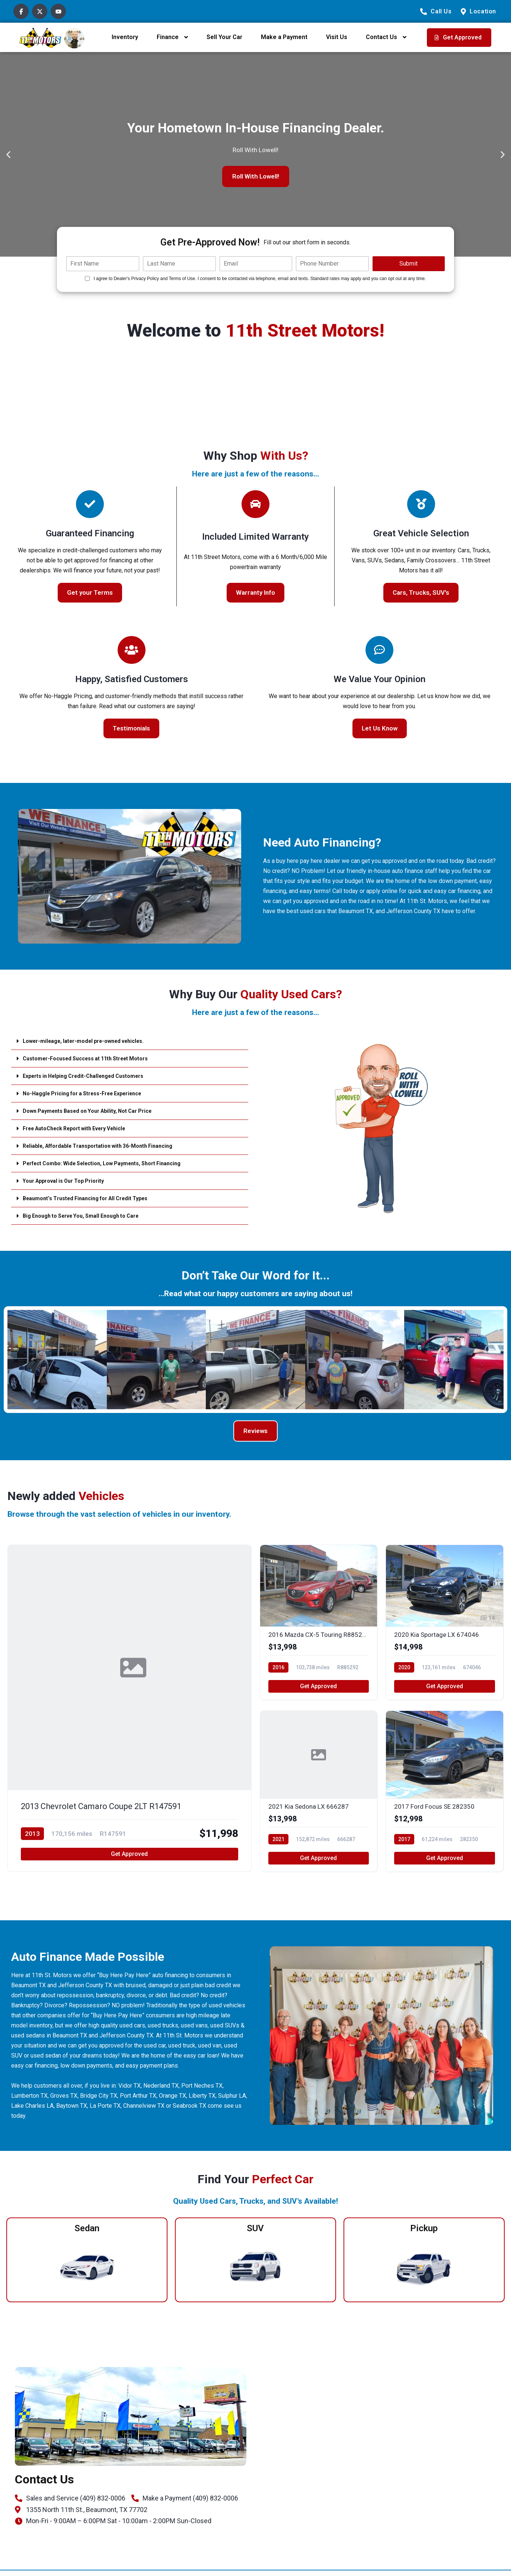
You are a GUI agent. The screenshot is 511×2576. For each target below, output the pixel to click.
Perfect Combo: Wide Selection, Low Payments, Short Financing (113, 1163)
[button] (8, 154)
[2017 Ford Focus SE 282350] (444, 1797)
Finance (168, 37)
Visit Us (336, 37)
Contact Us (381, 37)
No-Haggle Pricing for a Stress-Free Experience (91, 1093)
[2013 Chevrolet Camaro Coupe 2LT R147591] (129, 1711)
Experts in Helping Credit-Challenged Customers (91, 1075)
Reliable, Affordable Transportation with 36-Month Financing (107, 1145)
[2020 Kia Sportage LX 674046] (444, 1625)
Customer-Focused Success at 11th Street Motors (94, 1058)
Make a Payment (284, 37)
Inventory (125, 37)
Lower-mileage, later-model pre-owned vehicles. (91, 1040)
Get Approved (129, 1859)
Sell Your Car (224, 37)
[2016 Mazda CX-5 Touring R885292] (318, 1625)
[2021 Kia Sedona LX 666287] (318, 1797)
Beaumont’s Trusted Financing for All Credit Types (93, 1198)
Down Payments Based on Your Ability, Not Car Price (96, 1110)
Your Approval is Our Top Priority (69, 1180)
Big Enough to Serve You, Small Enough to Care (89, 1215)
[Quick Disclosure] (87, 278)
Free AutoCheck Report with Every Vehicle (83, 1128)
